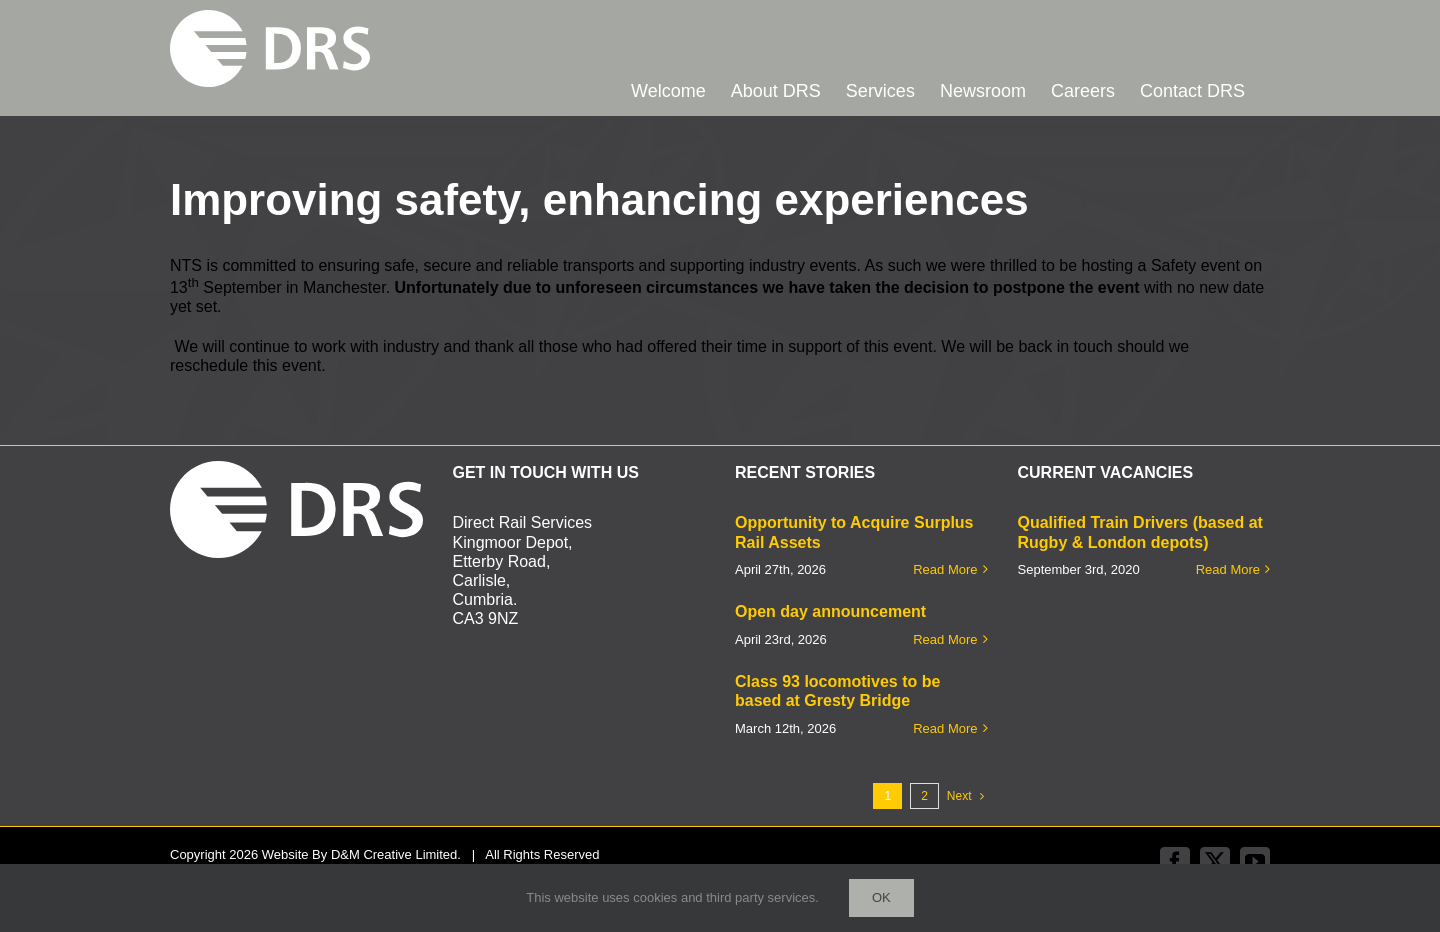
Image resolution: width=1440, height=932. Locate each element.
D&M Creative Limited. (396, 854)
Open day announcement (830, 611)
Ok (881, 897)
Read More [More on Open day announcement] (945, 639)
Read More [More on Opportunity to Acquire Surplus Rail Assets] (945, 569)
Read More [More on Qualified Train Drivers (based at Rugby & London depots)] (1228, 569)
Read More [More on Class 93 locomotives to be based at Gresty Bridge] (945, 728)
